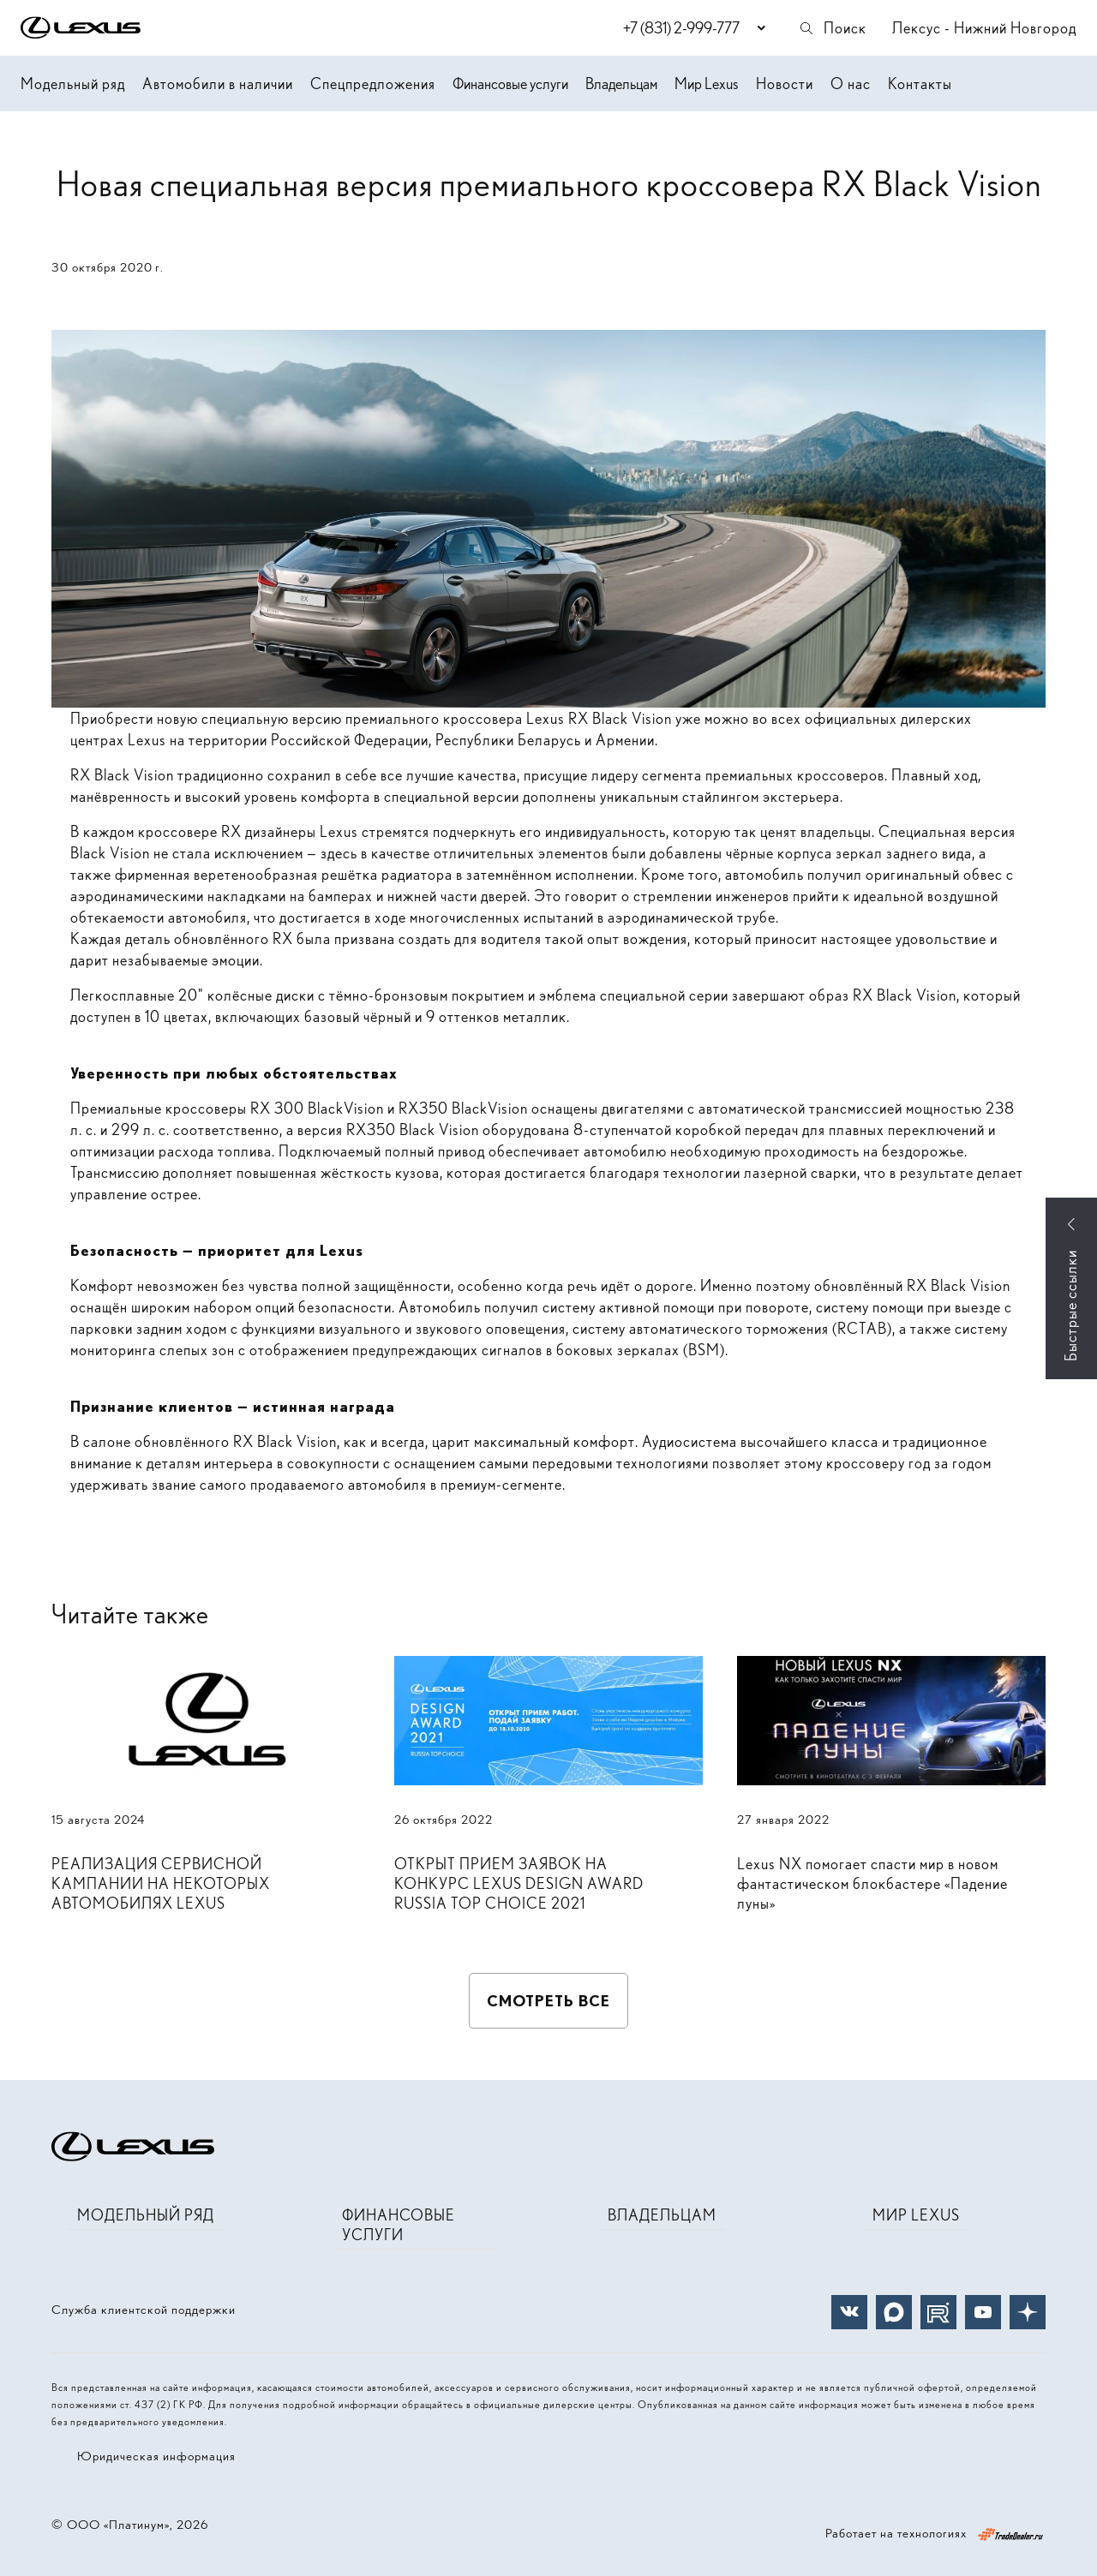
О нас (850, 84)
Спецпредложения (372, 84)
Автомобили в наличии (217, 84)
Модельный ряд (73, 84)
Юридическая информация (156, 2456)
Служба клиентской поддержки (143, 2309)
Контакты (920, 84)
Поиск (832, 28)
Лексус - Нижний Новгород (984, 28)
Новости (784, 84)
